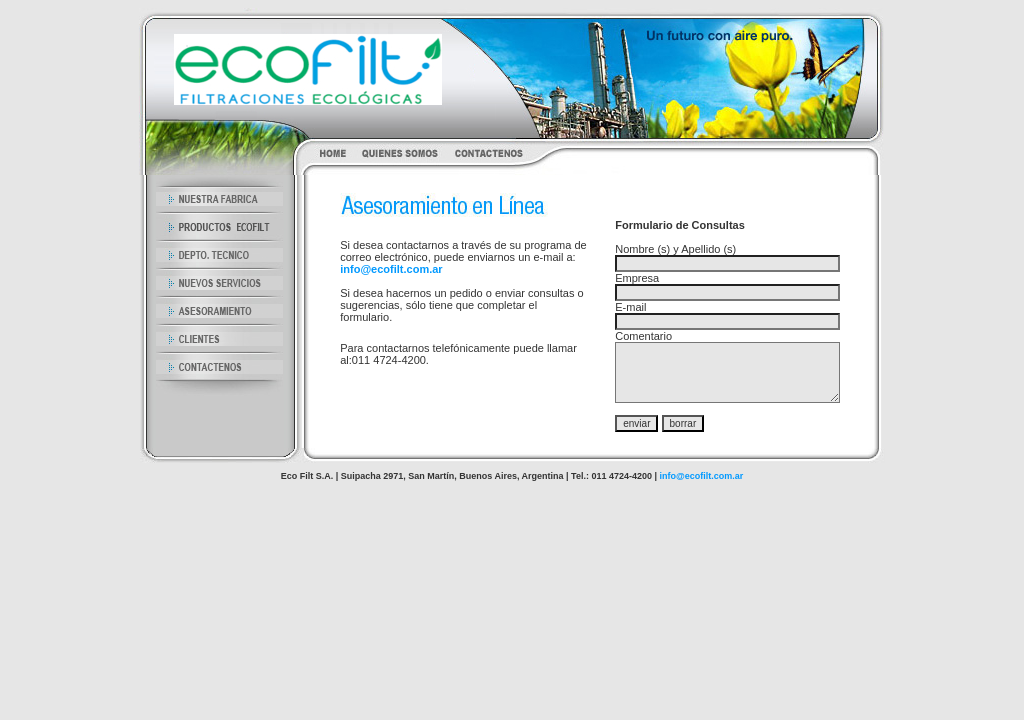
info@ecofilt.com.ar (391, 269)
